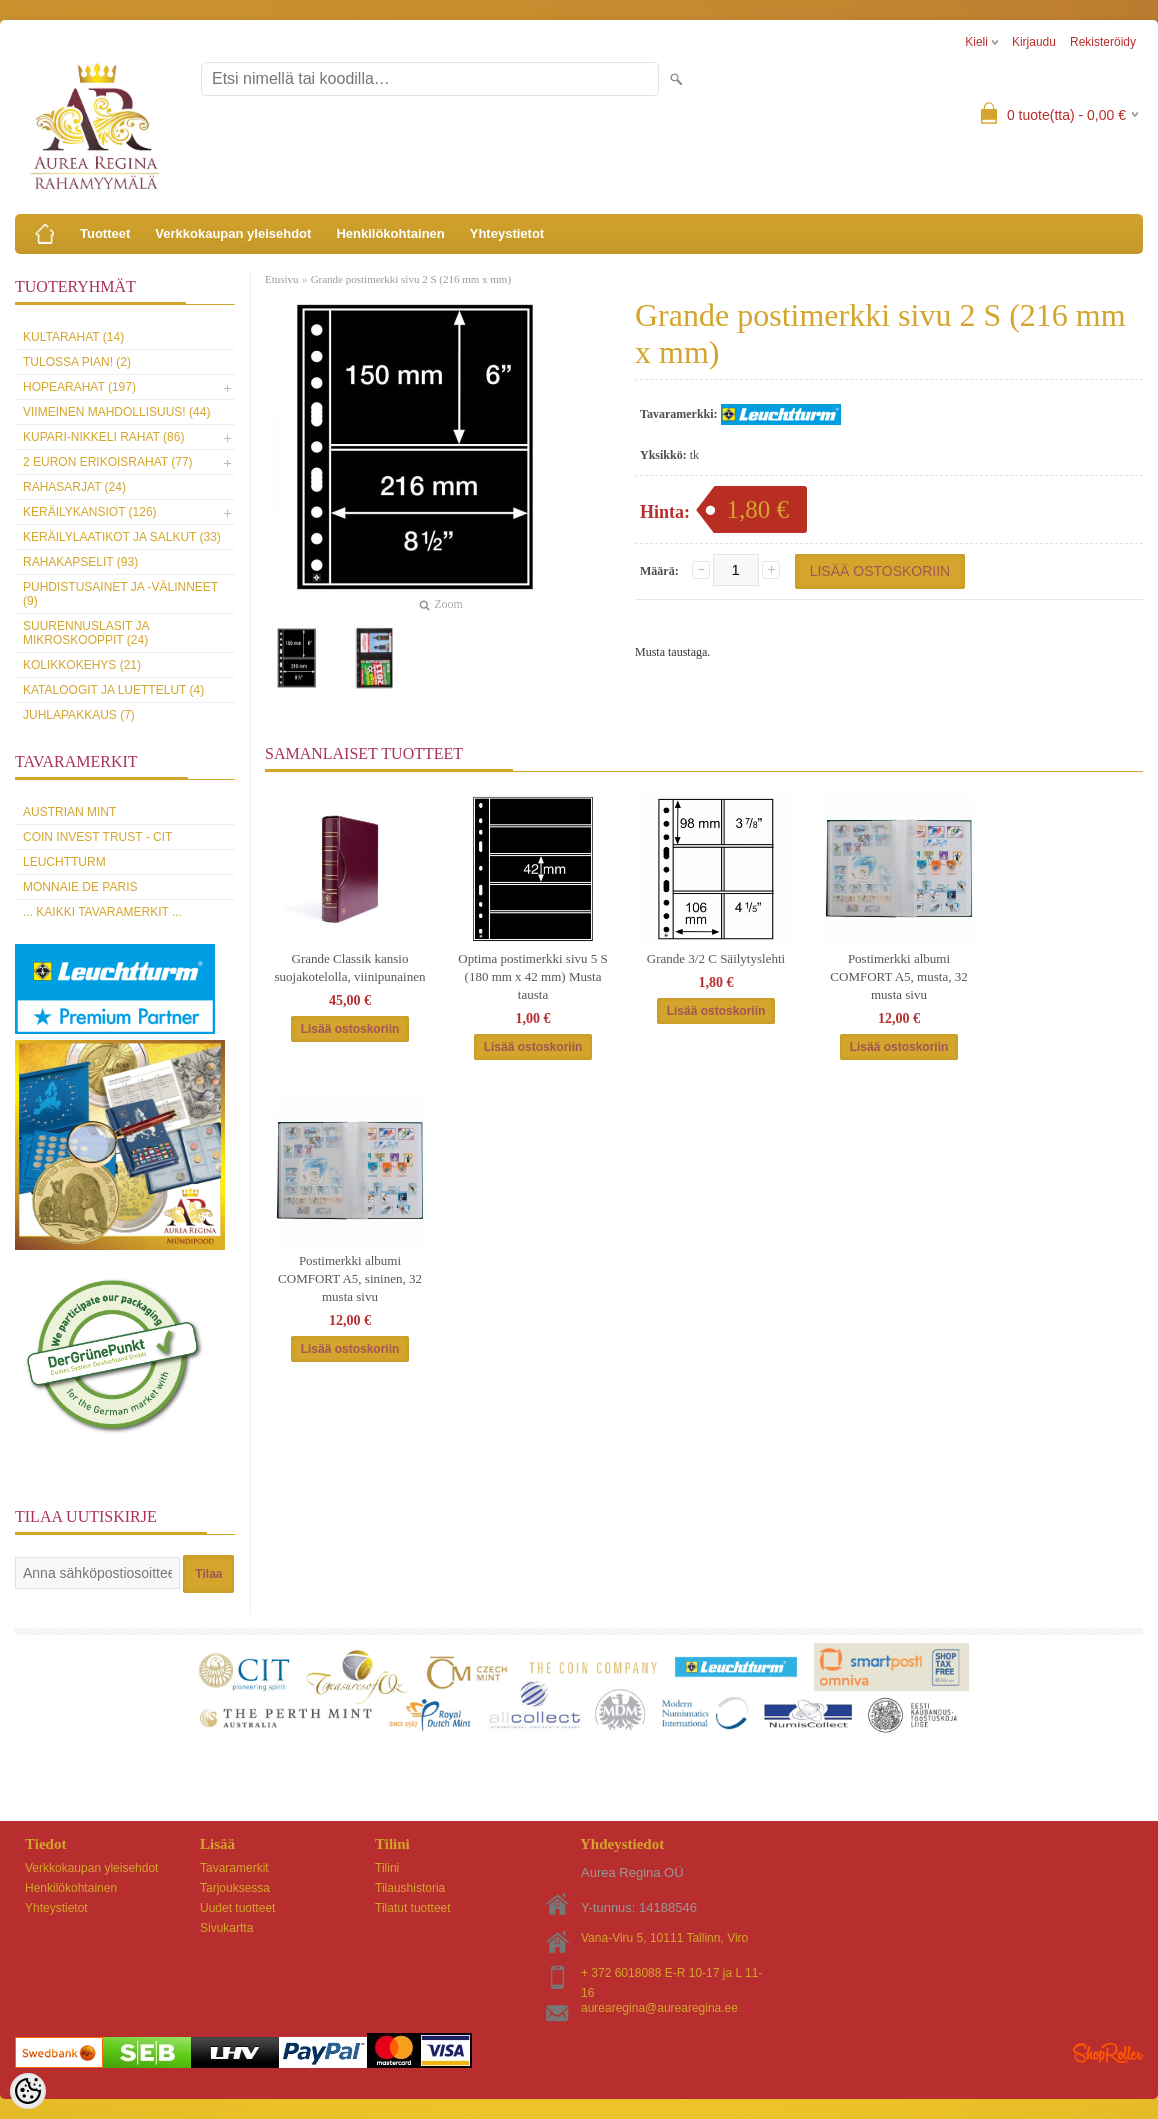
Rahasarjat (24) (74, 487)
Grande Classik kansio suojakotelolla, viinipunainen (350, 967)
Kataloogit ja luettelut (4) (113, 690)
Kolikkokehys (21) (82, 665)
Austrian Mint (69, 812)
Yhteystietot (507, 233)
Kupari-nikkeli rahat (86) (103, 437)
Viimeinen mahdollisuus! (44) (116, 412)
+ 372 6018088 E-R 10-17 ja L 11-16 (671, 1974)
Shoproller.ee (1108, 2053)
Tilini (387, 1868)
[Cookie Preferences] (28, 2091)
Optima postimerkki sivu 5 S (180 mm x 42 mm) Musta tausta (533, 976)
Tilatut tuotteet (413, 1908)
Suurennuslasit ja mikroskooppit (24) (86, 633)
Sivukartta (226, 1928)
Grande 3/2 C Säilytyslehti (716, 958)
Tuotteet (105, 233)
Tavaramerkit (234, 1868)
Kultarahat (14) (73, 337)
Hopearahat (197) (79, 387)
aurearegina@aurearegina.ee (659, 2008)
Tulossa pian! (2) (77, 362)
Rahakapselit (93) (80, 562)
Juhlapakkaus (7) (79, 715)
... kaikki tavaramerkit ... (102, 912)
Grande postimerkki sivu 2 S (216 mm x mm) (411, 279)
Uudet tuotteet (237, 1908)
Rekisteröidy (1103, 42)
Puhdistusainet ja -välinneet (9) (120, 594)
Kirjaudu (1034, 42)
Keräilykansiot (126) (90, 512)
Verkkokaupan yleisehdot (233, 233)
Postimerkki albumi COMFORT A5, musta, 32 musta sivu (898, 976)
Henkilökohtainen (390, 233)
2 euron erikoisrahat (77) (108, 462)
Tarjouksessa (235, 1888)
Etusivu (282, 279)
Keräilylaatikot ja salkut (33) (122, 537)
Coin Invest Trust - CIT (97, 837)
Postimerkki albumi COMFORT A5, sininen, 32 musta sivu (350, 1278)
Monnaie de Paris (80, 887)
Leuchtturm (64, 862)
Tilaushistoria (410, 1888)
